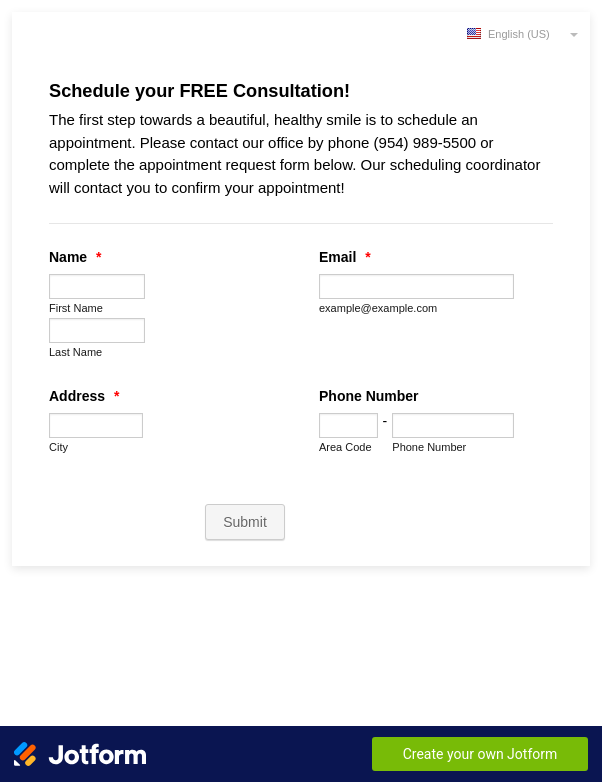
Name (75, 257)
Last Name (75, 352)
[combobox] (524, 33)
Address (84, 396)
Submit (245, 522)
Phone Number (369, 396)
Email (345, 257)
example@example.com (378, 308)
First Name (76, 308)
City (58, 447)
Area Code (345, 447)
